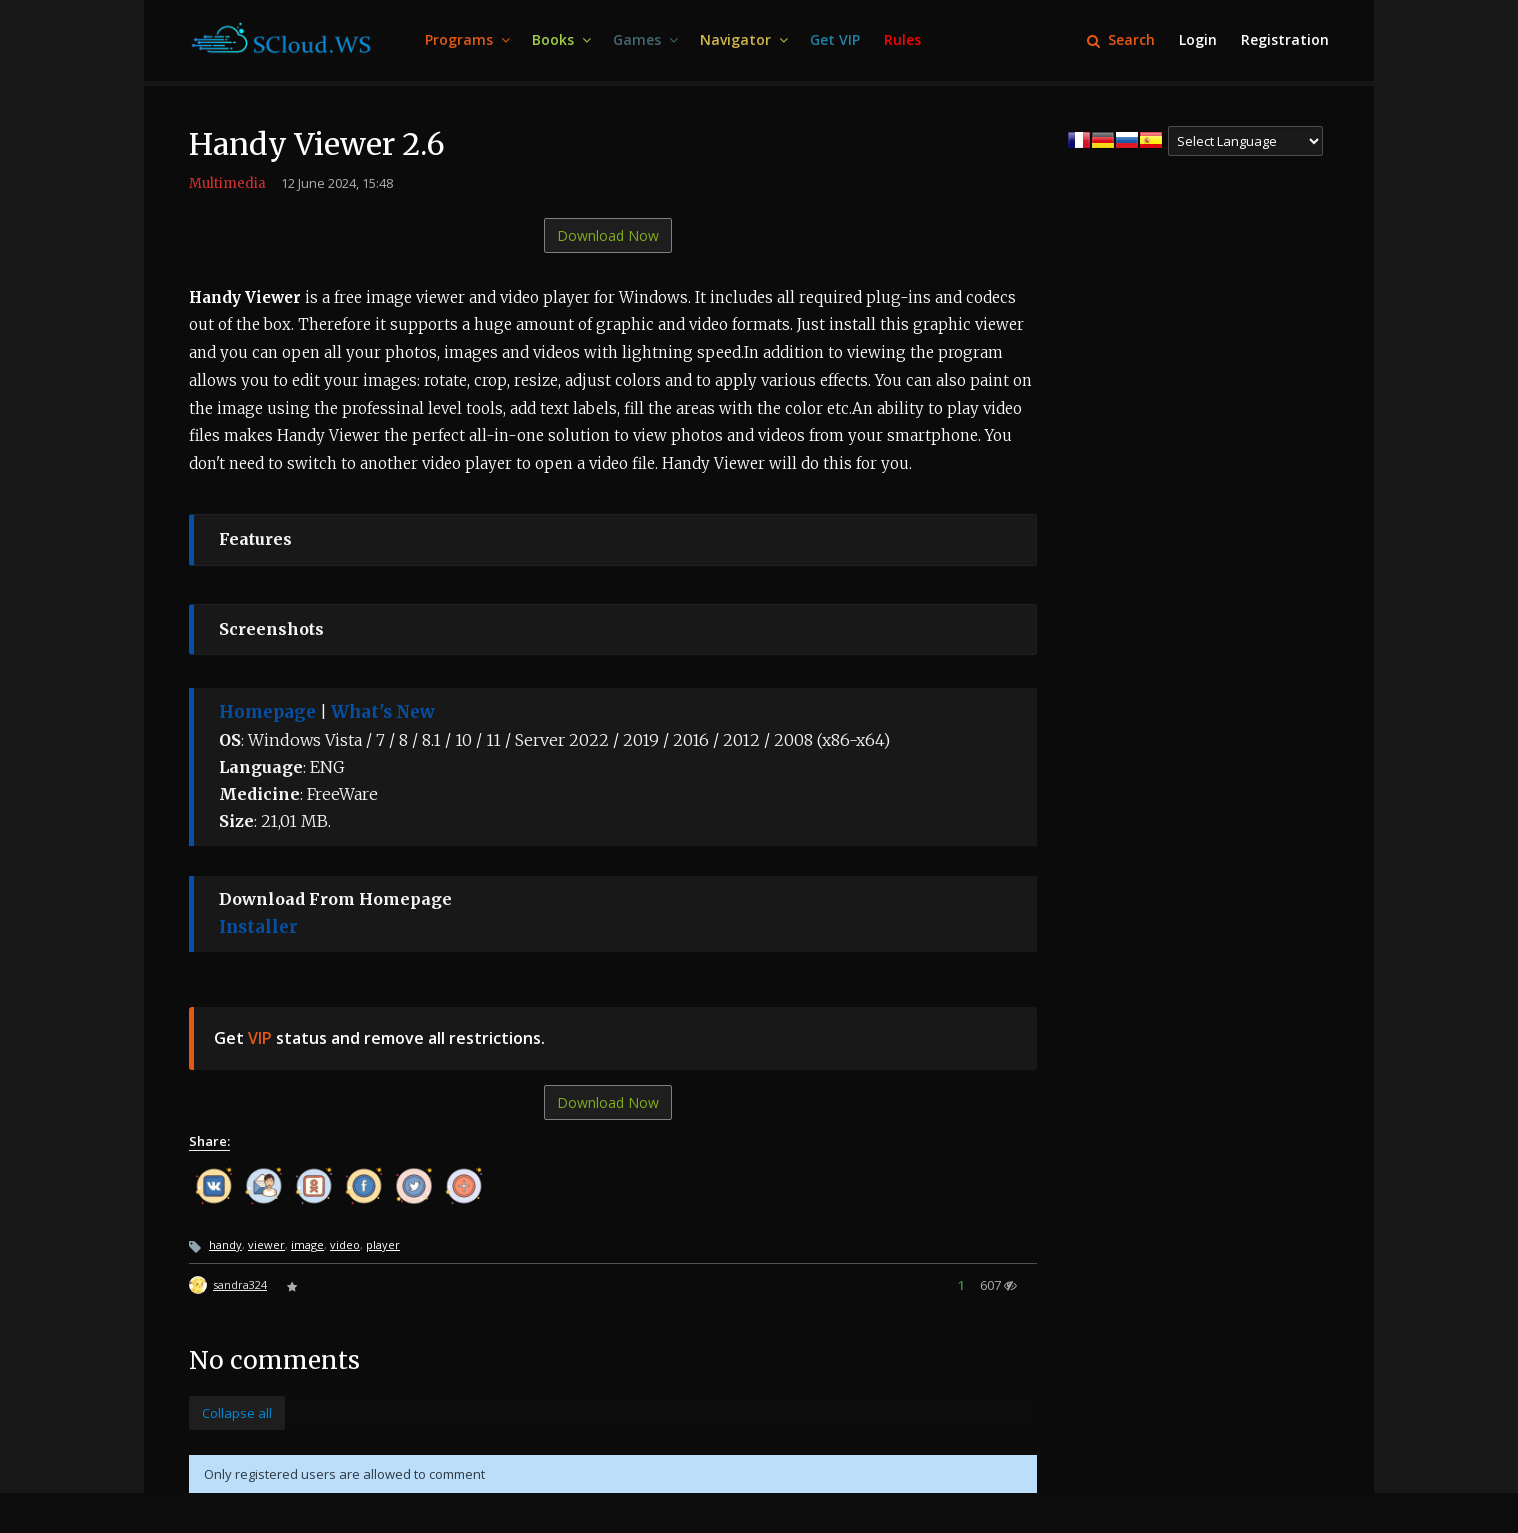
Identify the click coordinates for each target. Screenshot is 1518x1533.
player (383, 1244)
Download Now (608, 235)
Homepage (267, 712)
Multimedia (227, 183)
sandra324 (240, 1284)
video (345, 1244)
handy (225, 1244)
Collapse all (237, 1413)
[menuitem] (466, 40)
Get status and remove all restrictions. (379, 1038)
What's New (383, 712)
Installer (258, 927)
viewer (266, 1244)
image (307, 1244)
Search (1121, 39)
